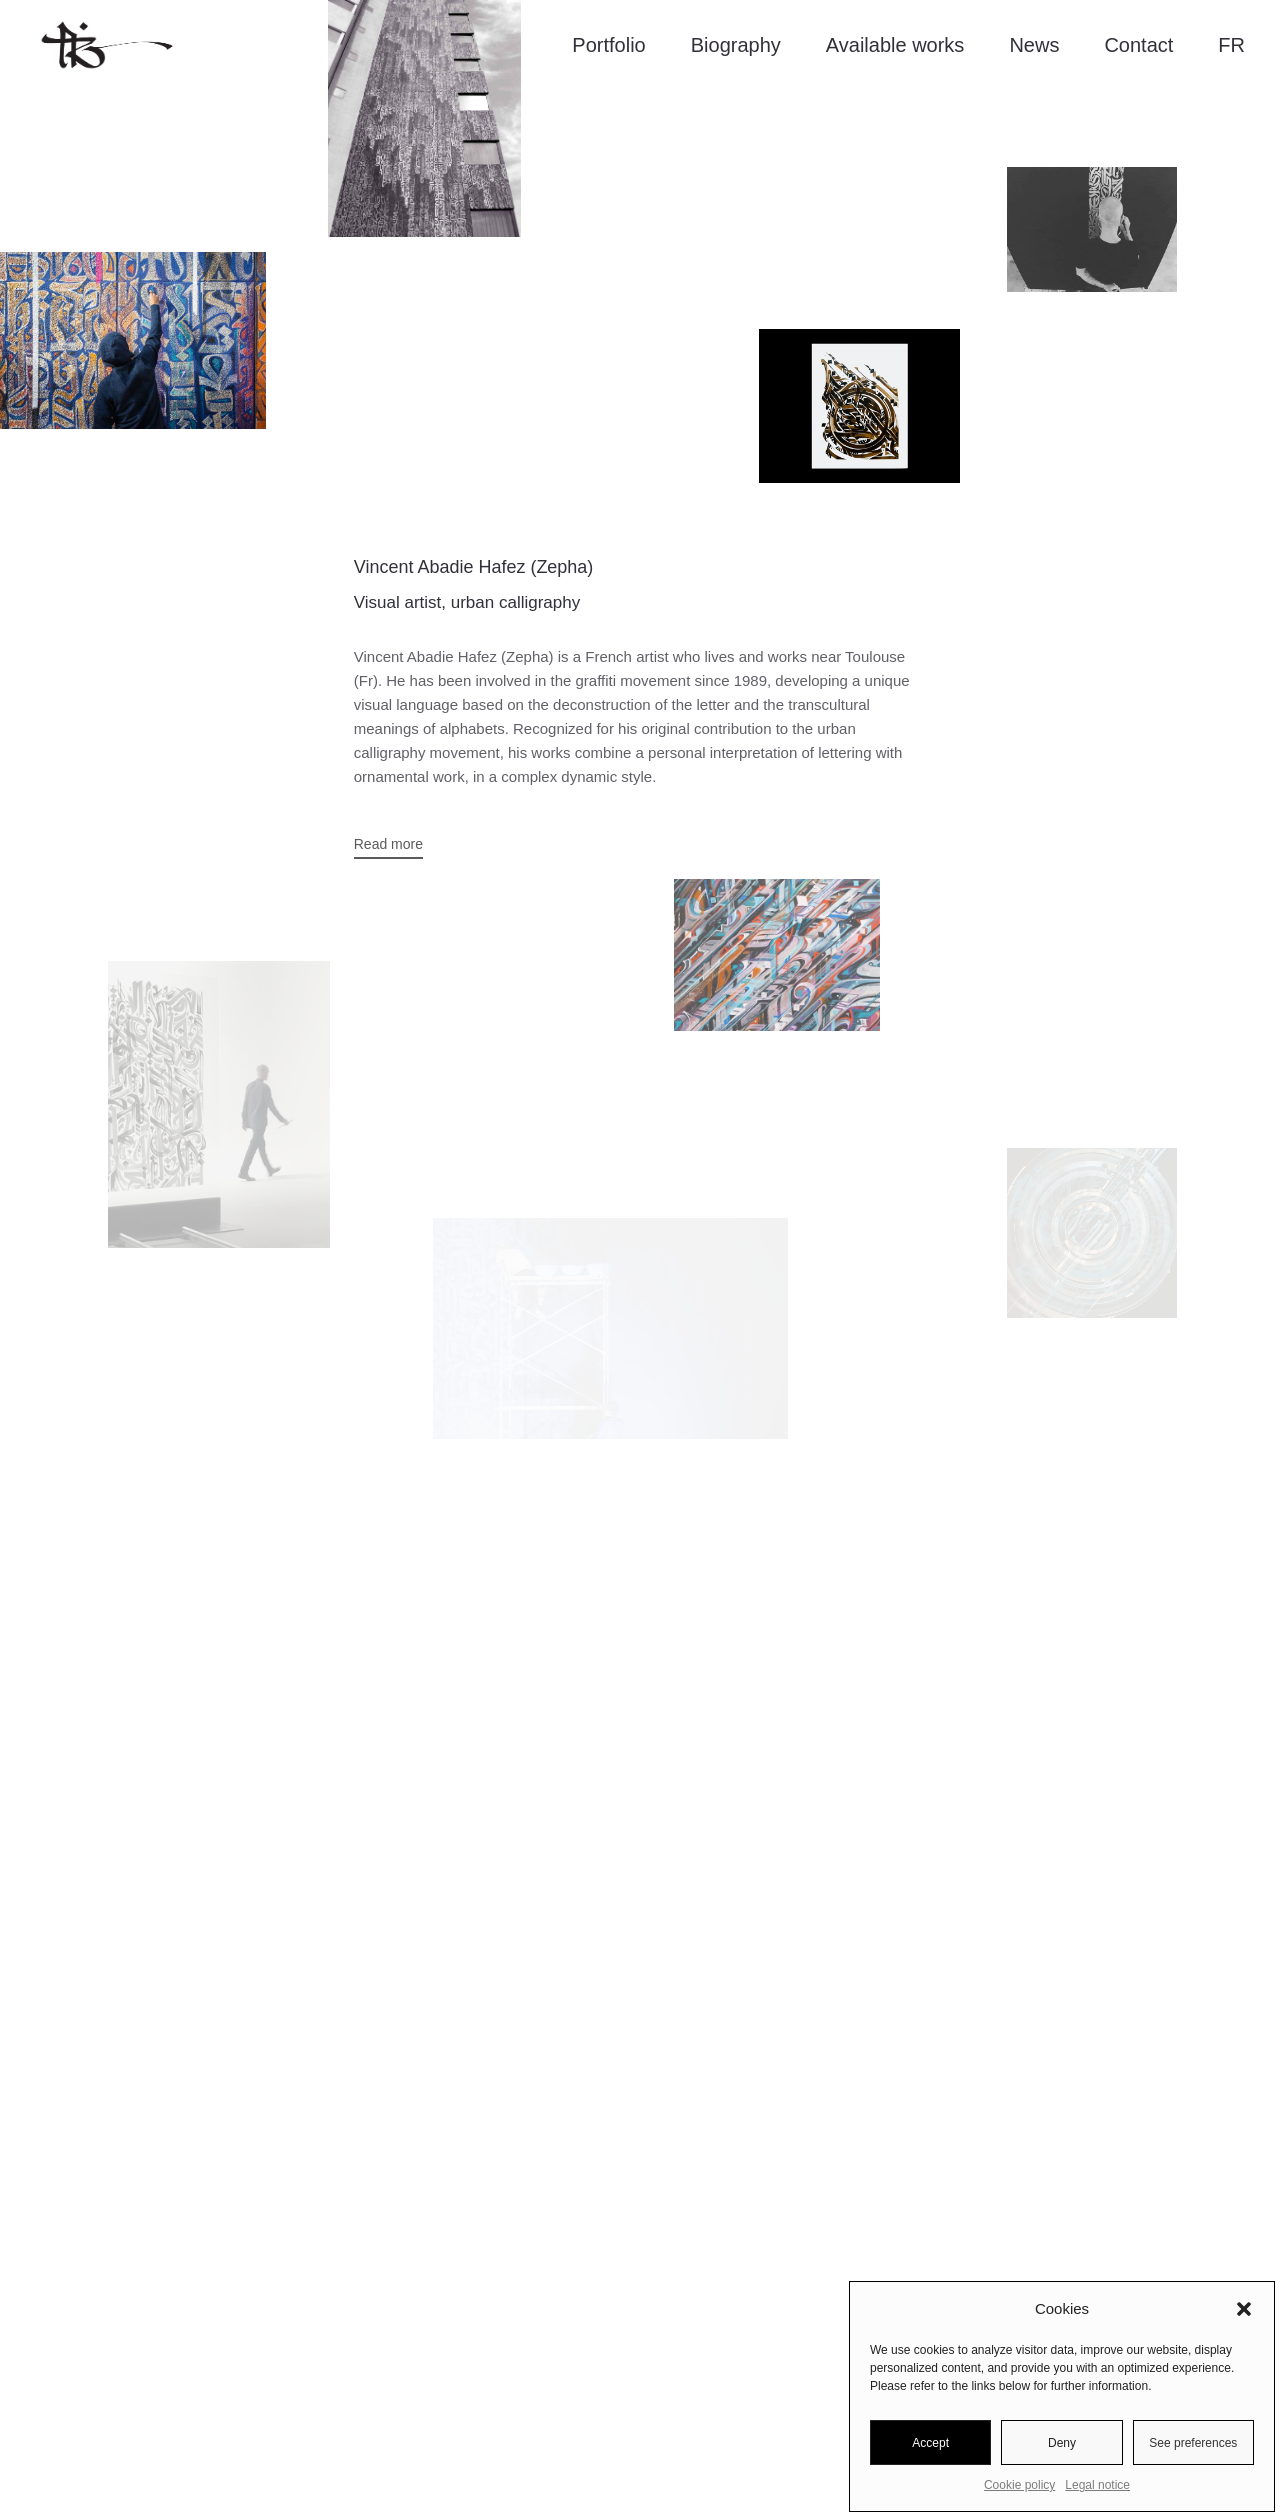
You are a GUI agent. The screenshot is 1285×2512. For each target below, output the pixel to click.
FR (1231, 45)
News (1034, 45)
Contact (1138, 45)
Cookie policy (1019, 2485)
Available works (895, 45)
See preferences (1193, 2443)
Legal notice (1097, 2485)
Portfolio (608, 45)
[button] (1244, 2309)
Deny (1062, 2443)
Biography (736, 45)
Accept (930, 2443)
